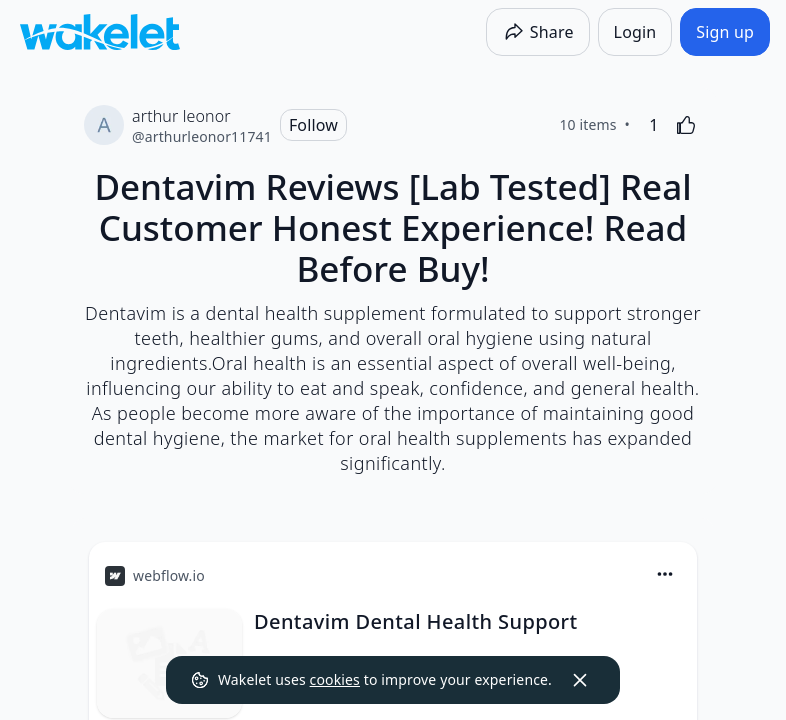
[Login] (635, 32)
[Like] (686, 125)
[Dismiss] (580, 680)
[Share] (538, 32)
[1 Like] (654, 125)
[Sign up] (725, 32)
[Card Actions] (665, 574)
